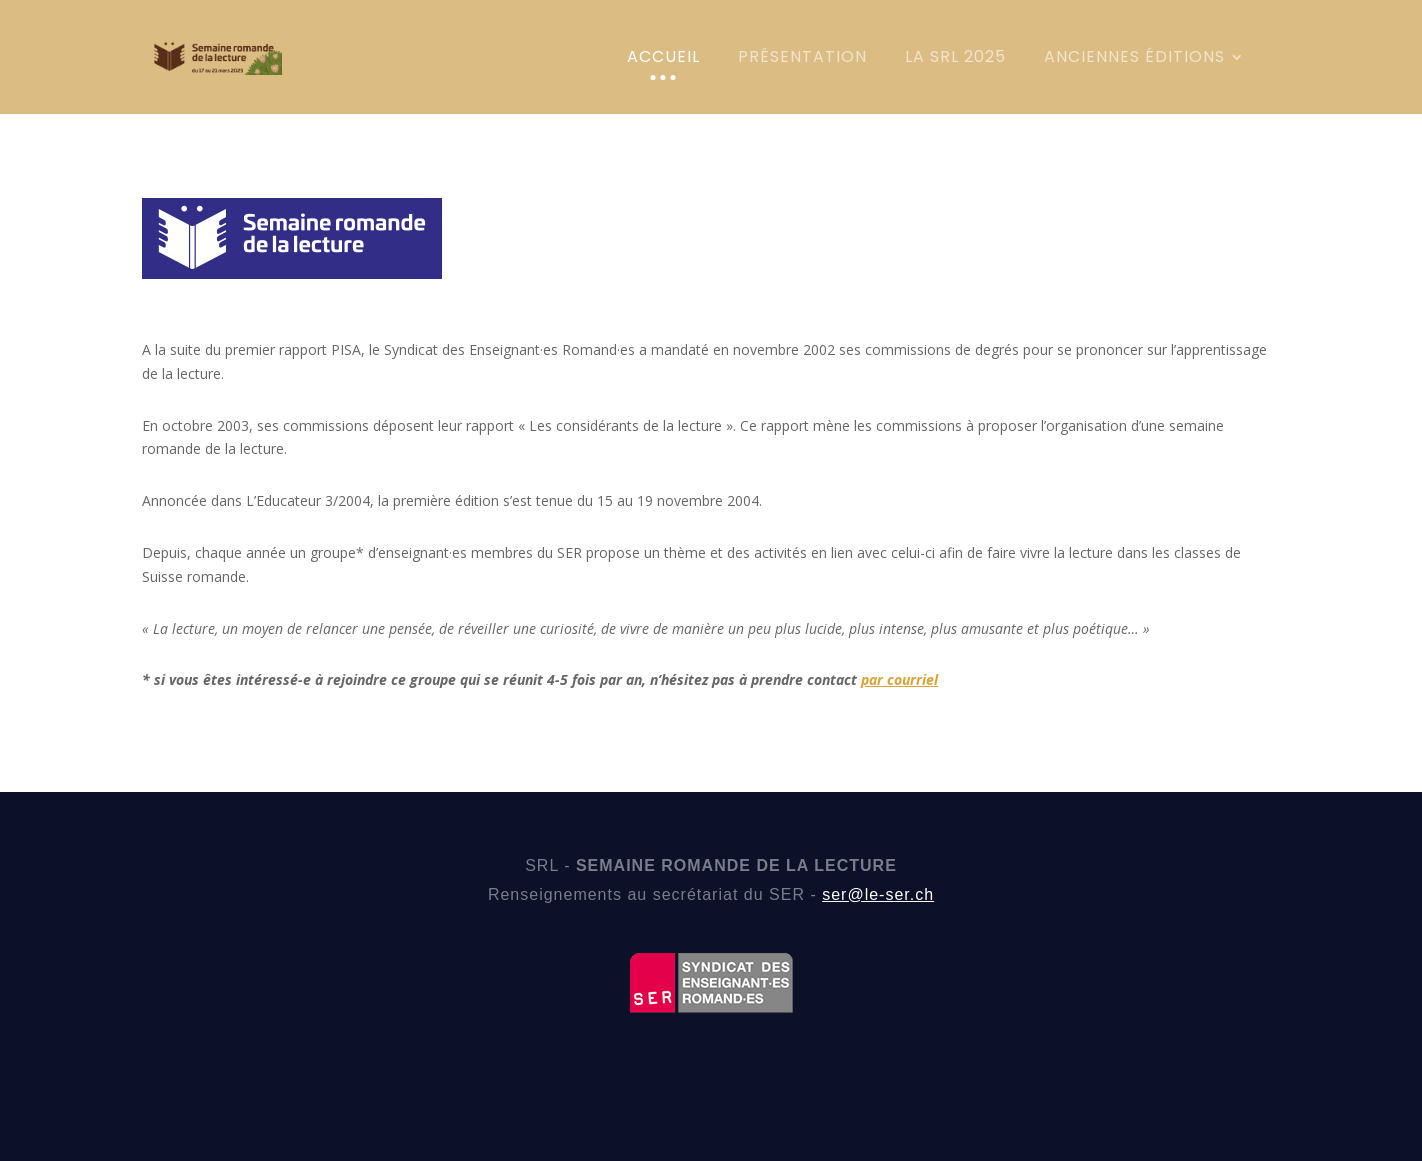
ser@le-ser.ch (878, 894)
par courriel (899, 679)
